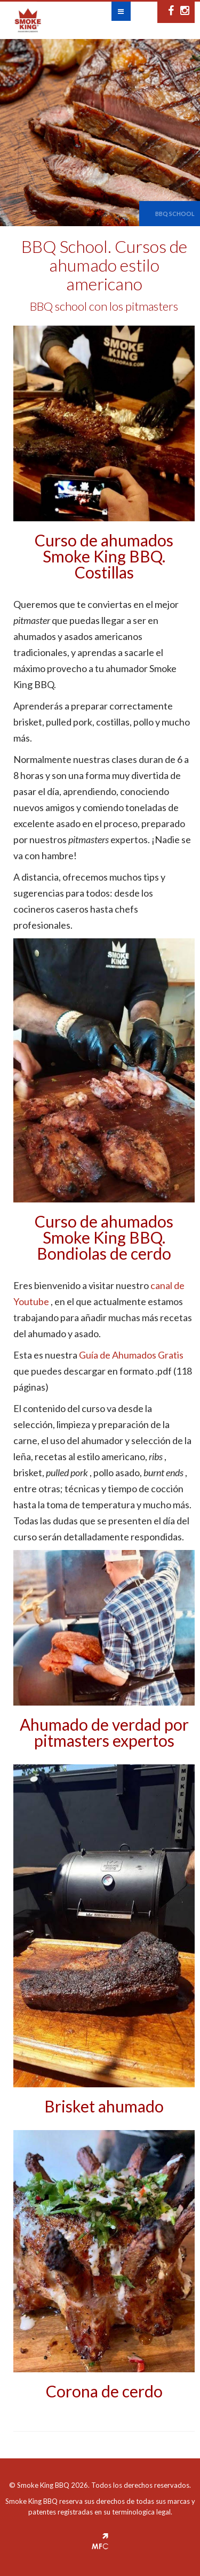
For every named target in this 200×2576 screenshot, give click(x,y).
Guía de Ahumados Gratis (131, 1355)
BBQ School (175, 213)
